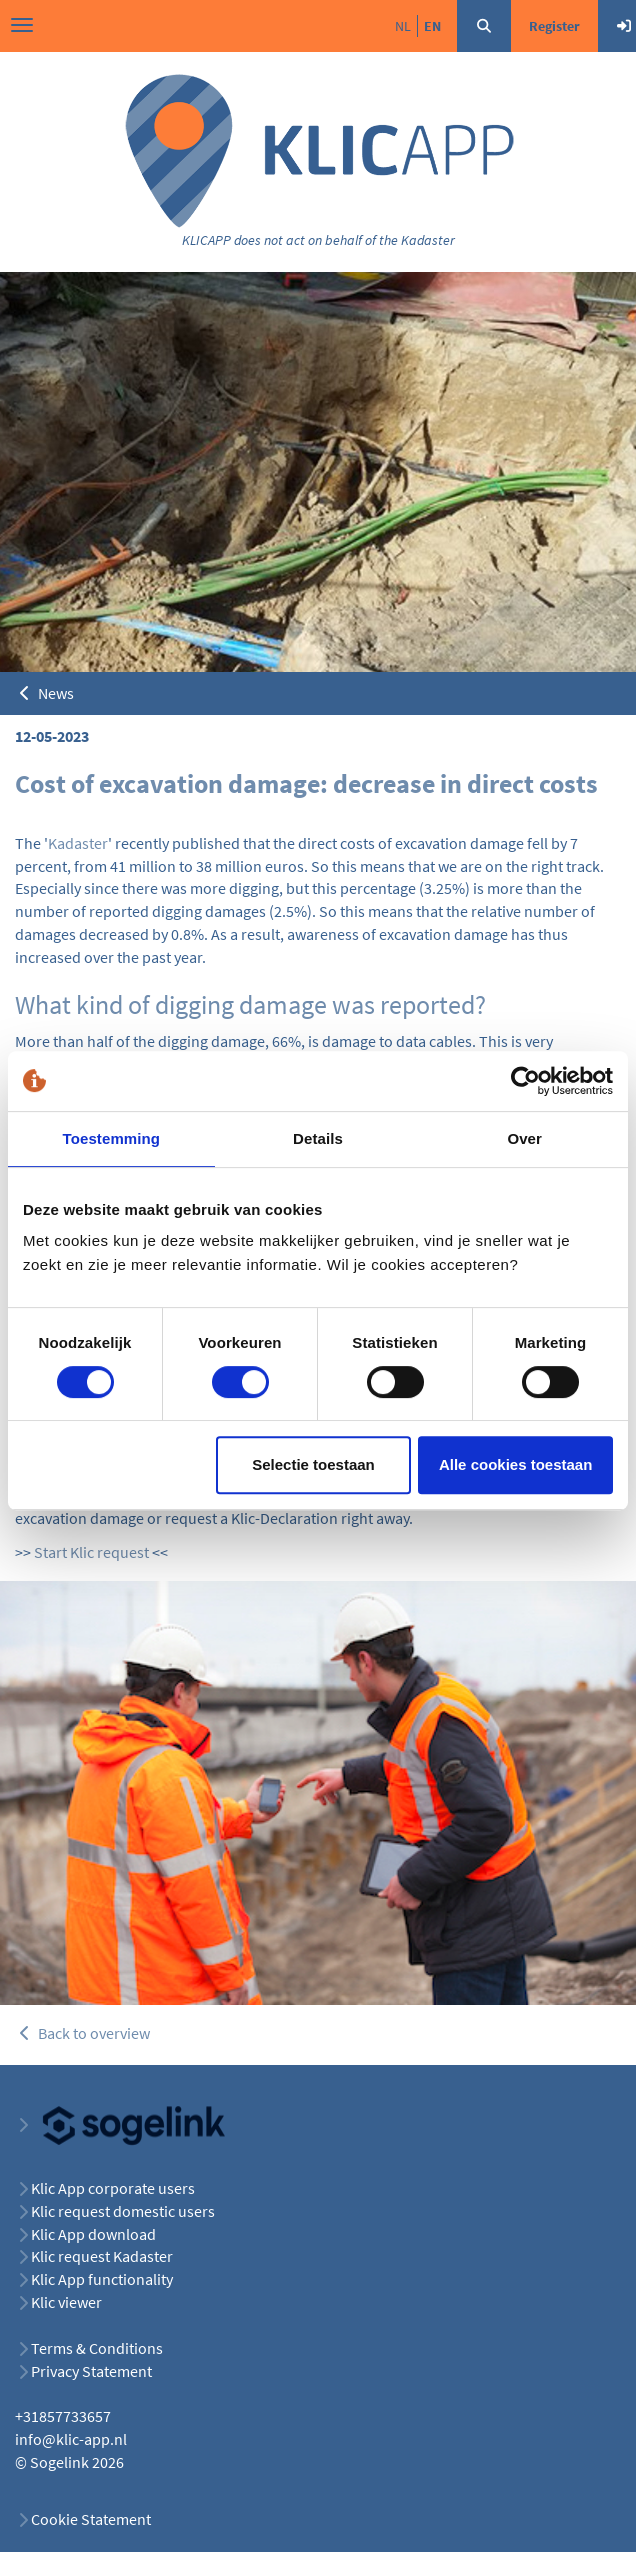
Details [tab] (318, 1138)
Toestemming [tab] (112, 1138)
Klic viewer (66, 2302)
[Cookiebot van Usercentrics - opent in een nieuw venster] (525, 1081)
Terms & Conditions (97, 2348)
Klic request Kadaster (102, 2256)
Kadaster (78, 843)
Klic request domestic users (123, 2211)
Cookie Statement (91, 2519)
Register (554, 26)
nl (403, 26)
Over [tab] (524, 1138)
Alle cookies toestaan (515, 1464)
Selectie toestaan (313, 1464)
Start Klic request (91, 1552)
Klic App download (93, 2234)
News (44, 693)
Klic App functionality (102, 2279)
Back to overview (82, 2033)
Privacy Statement (91, 2371)
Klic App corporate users (113, 2188)
